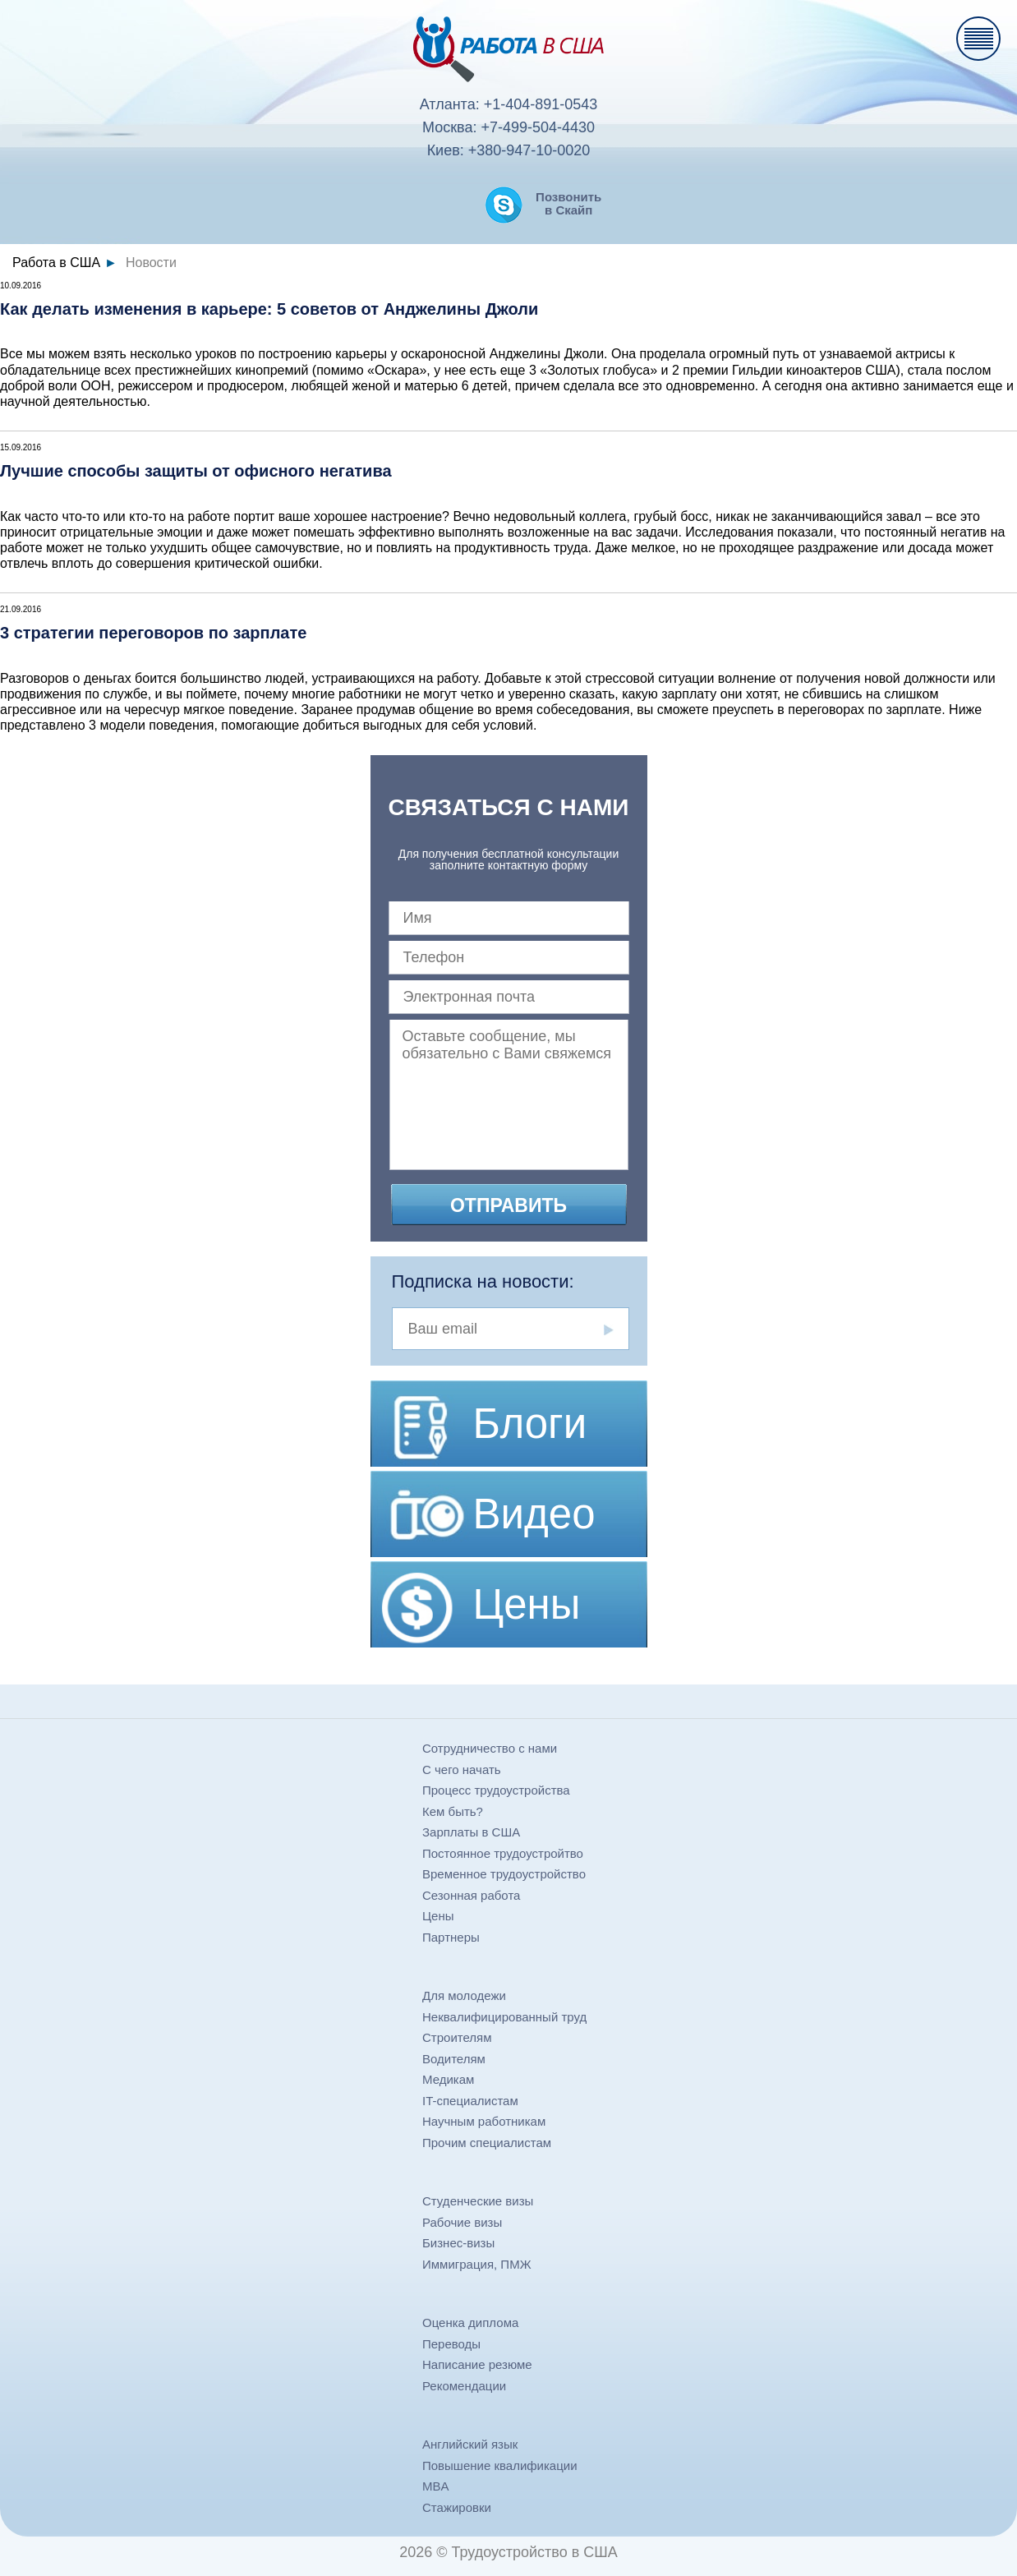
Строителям (457, 2037)
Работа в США (56, 263)
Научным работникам (483, 2121)
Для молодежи (464, 1995)
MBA (435, 2486)
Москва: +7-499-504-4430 (508, 127)
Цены (438, 1916)
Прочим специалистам (486, 2143)
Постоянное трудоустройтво (502, 1853)
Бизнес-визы (458, 2243)
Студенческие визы (477, 2201)
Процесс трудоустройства (496, 1790)
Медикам (448, 2079)
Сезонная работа (471, 1895)
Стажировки (456, 2507)
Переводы (451, 2344)
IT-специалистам (470, 2101)
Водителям (453, 2059)
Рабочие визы (462, 2222)
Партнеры (451, 1937)
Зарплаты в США (471, 1832)
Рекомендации (464, 2386)
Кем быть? (452, 1811)
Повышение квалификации (500, 2465)
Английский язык (470, 2444)
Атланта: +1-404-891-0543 (509, 104)
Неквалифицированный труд (504, 2017)
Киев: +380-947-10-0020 (509, 150)
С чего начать (461, 1769)
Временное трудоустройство (504, 1874)
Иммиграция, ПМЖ (477, 2264)
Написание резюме (477, 2364)
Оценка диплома (470, 2322)
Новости (151, 263)
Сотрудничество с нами (489, 1748)
